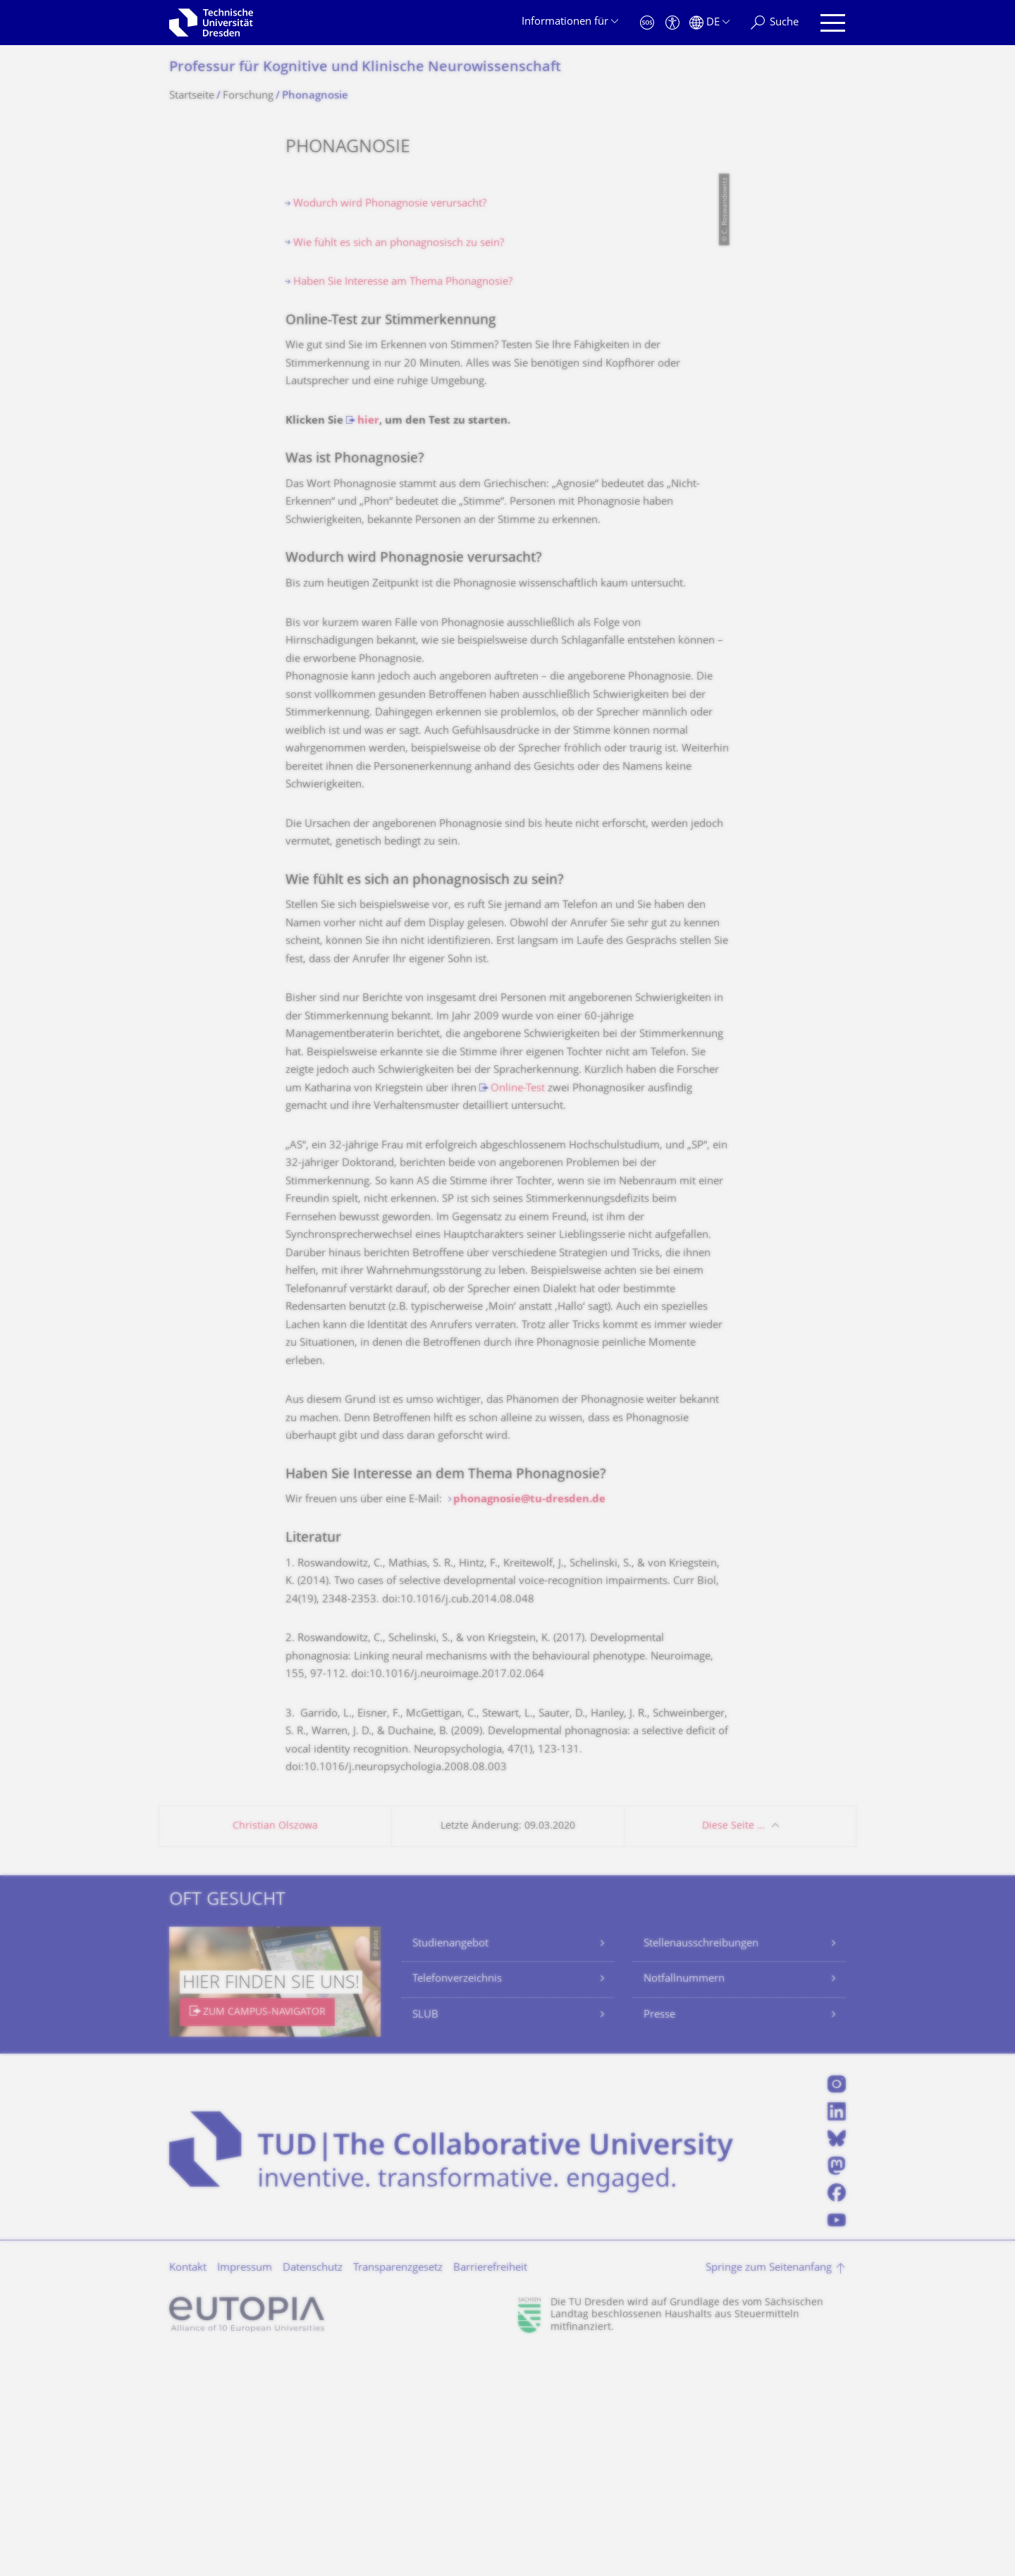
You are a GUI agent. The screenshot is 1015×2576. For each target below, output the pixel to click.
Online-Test (518, 1310)
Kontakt (188, 2489)
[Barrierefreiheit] (672, 23)
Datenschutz (313, 2489)
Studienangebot (450, 2165)
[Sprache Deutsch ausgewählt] (709, 23)
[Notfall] (647, 23)
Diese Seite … (733, 2047)
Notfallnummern (684, 2200)
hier (368, 642)
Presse (659, 2236)
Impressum (244, 2489)
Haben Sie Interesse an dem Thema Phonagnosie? (445, 1696)
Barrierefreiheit (490, 2489)
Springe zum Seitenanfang (769, 2489)
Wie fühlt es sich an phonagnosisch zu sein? (398, 465)
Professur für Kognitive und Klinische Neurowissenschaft (365, 68)
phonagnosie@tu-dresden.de (529, 1721)
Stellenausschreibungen (701, 2165)
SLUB (425, 2236)
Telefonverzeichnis (457, 2200)
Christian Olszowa (275, 2047)
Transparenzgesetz (398, 2489)
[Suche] (775, 23)
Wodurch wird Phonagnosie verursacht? (389, 425)
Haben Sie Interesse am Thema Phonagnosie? (402, 503)
